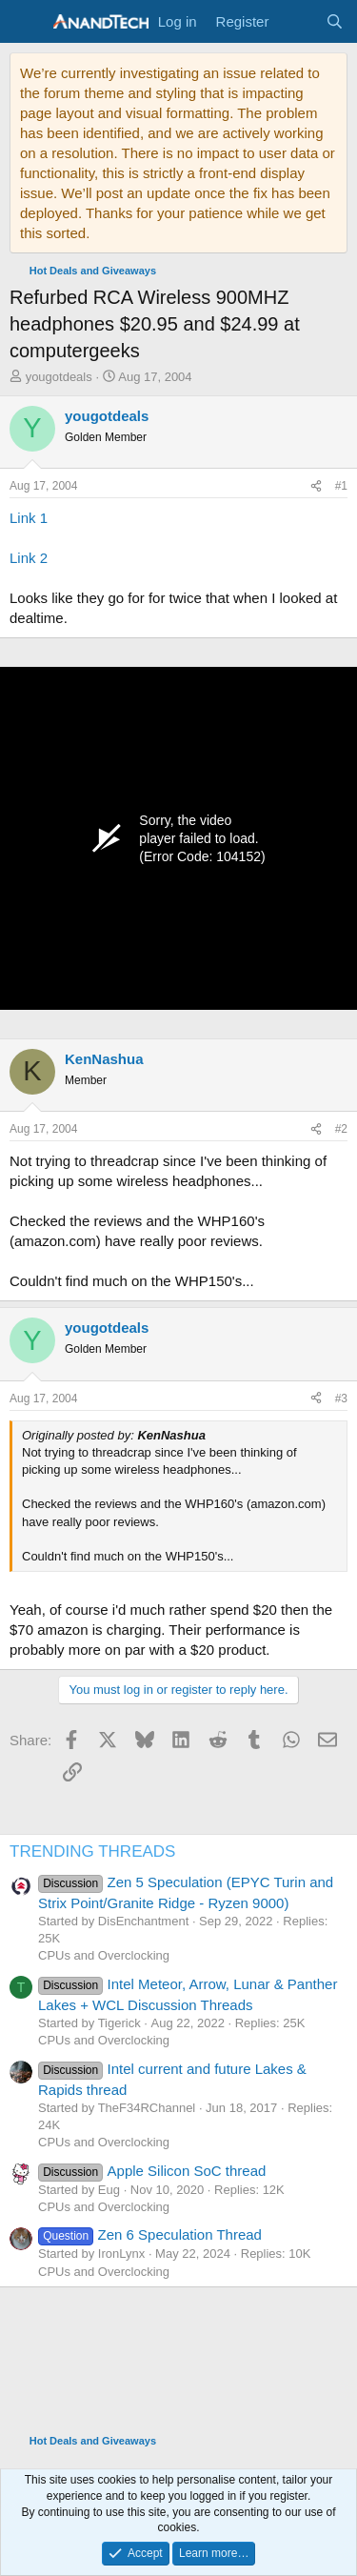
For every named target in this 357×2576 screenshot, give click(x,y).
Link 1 (29, 518)
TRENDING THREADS (92, 1851)
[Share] (316, 486)
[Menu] (26, 22)
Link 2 (29, 558)
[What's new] (296, 21)
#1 (341, 486)
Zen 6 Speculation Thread (150, 2234)
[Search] (334, 21)
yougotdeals (59, 377)
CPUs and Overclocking (103, 1955)
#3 (341, 1398)
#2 (341, 1129)
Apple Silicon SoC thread (152, 2171)
